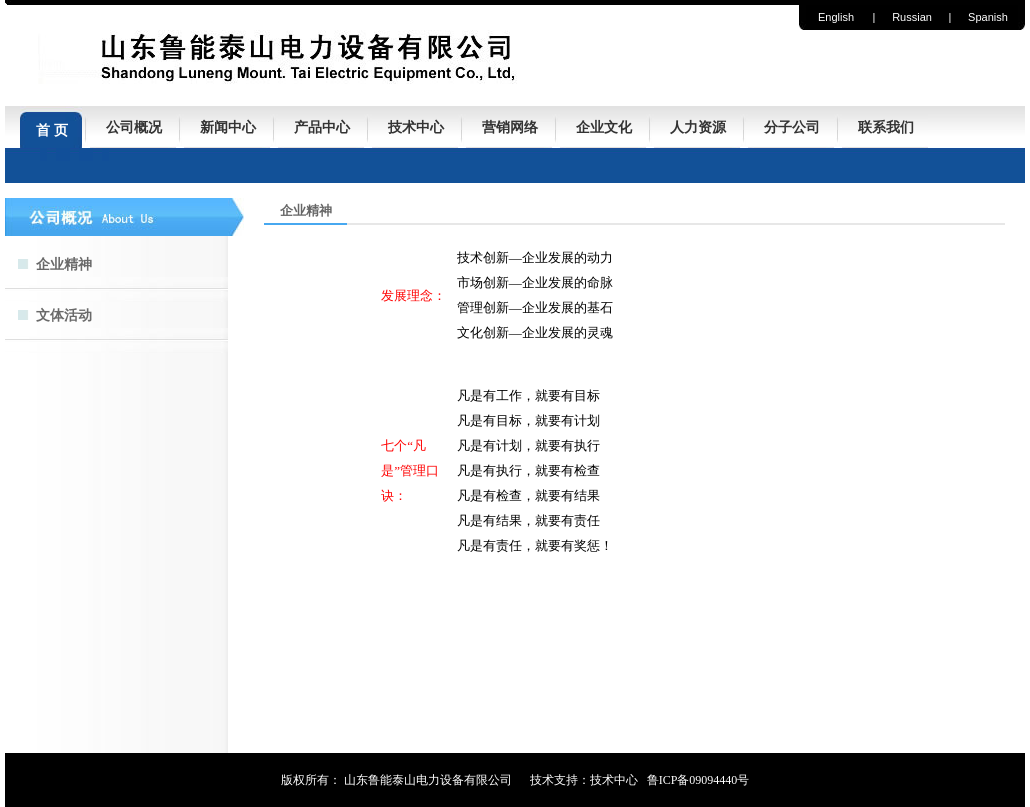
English (836, 17)
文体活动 (64, 315)
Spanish (988, 17)
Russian (912, 17)
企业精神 (64, 264)
